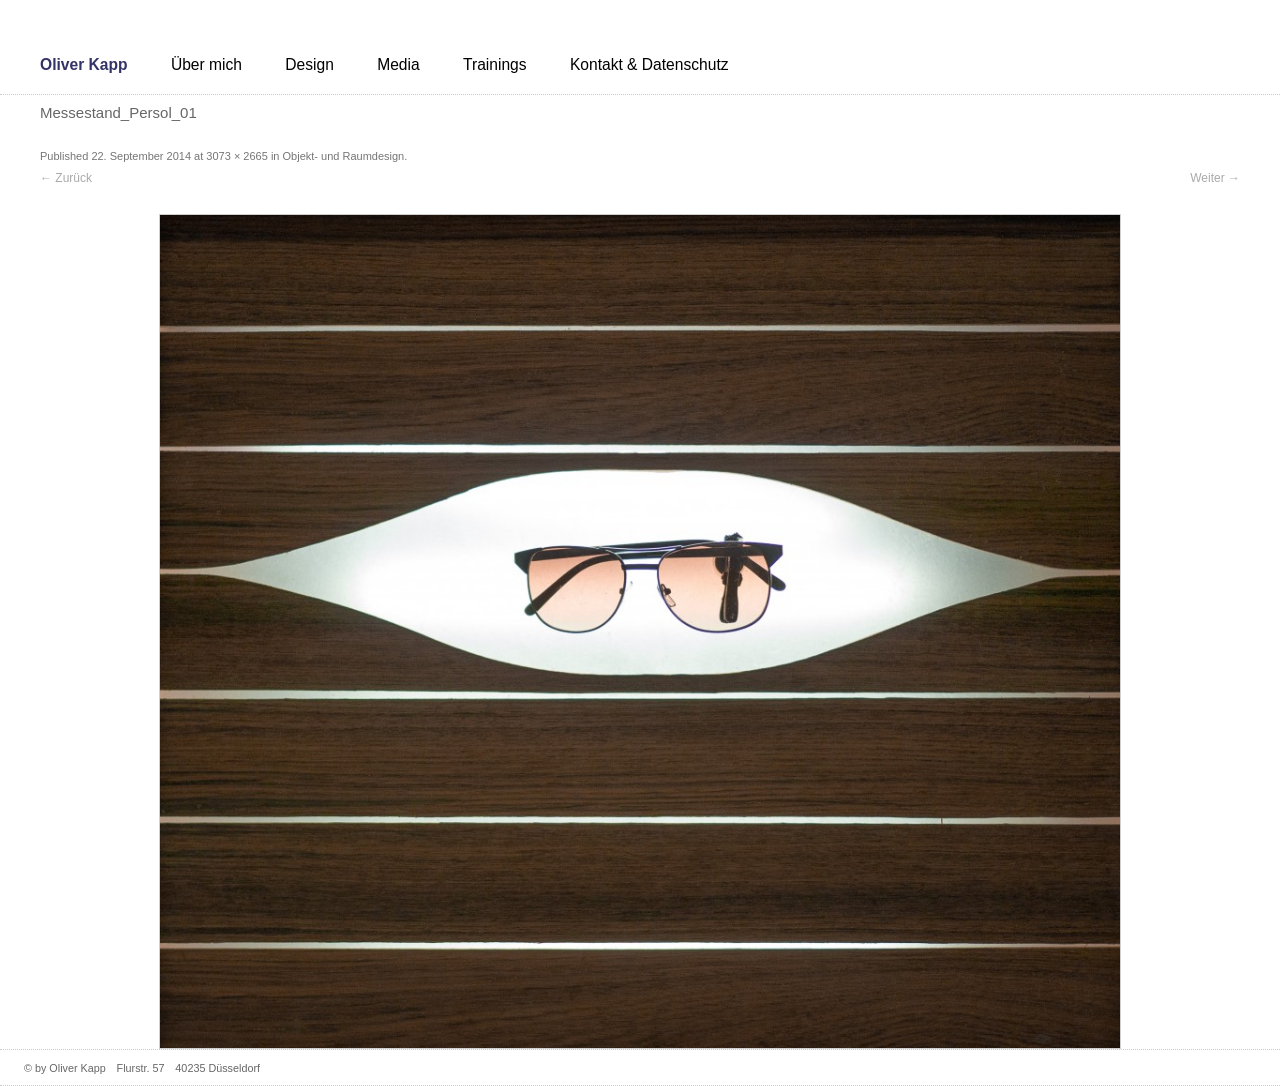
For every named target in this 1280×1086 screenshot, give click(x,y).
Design (309, 64)
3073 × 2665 (236, 156)
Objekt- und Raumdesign (344, 156)
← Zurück (66, 178)
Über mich (206, 64)
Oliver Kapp (84, 64)
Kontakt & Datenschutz (649, 64)
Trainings (495, 64)
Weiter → (1215, 178)
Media (398, 64)
